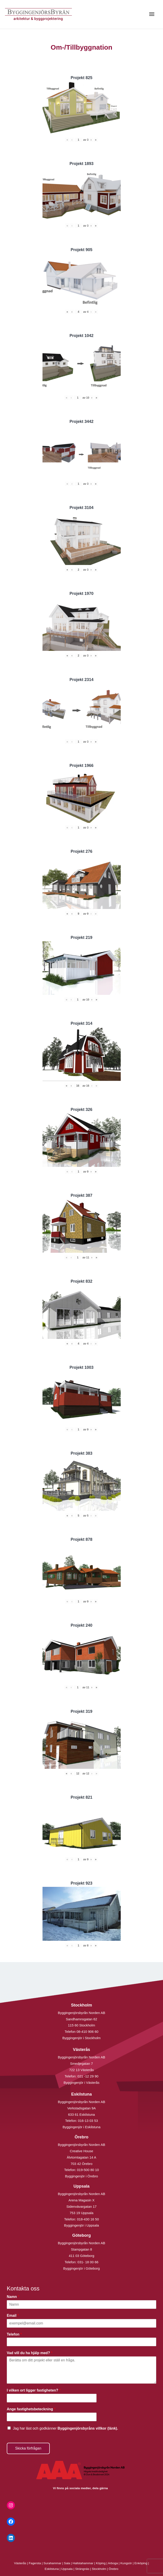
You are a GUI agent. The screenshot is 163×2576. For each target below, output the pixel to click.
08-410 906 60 (87, 2031)
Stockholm (99, 2569)
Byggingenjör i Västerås (81, 2082)
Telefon (14, 2334)
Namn (13, 2297)
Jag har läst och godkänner (65, 2428)
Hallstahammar (83, 2563)
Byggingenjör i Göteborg (81, 2268)
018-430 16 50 (88, 2219)
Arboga (113, 2563)
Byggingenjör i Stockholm (81, 2038)
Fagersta (35, 2563)
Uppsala (67, 2569)
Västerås (20, 2563)
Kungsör (126, 2563)
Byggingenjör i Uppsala (81, 2225)
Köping (101, 2563)
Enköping (141, 2563)
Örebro (113, 2569)
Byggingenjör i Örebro (81, 2176)
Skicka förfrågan (28, 2448)
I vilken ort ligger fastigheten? (34, 2390)
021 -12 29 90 (88, 2076)
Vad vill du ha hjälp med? (29, 2353)
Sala (67, 2563)
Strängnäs (82, 2569)
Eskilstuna (52, 2569)
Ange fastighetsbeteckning (31, 2409)
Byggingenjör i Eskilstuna (82, 2127)
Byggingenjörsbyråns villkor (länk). (87, 2428)
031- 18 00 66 (88, 2262)
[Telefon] (81, 2342)
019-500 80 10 (87, 2170)
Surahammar (52, 2563)
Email (13, 2315)
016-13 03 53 (87, 2121)
